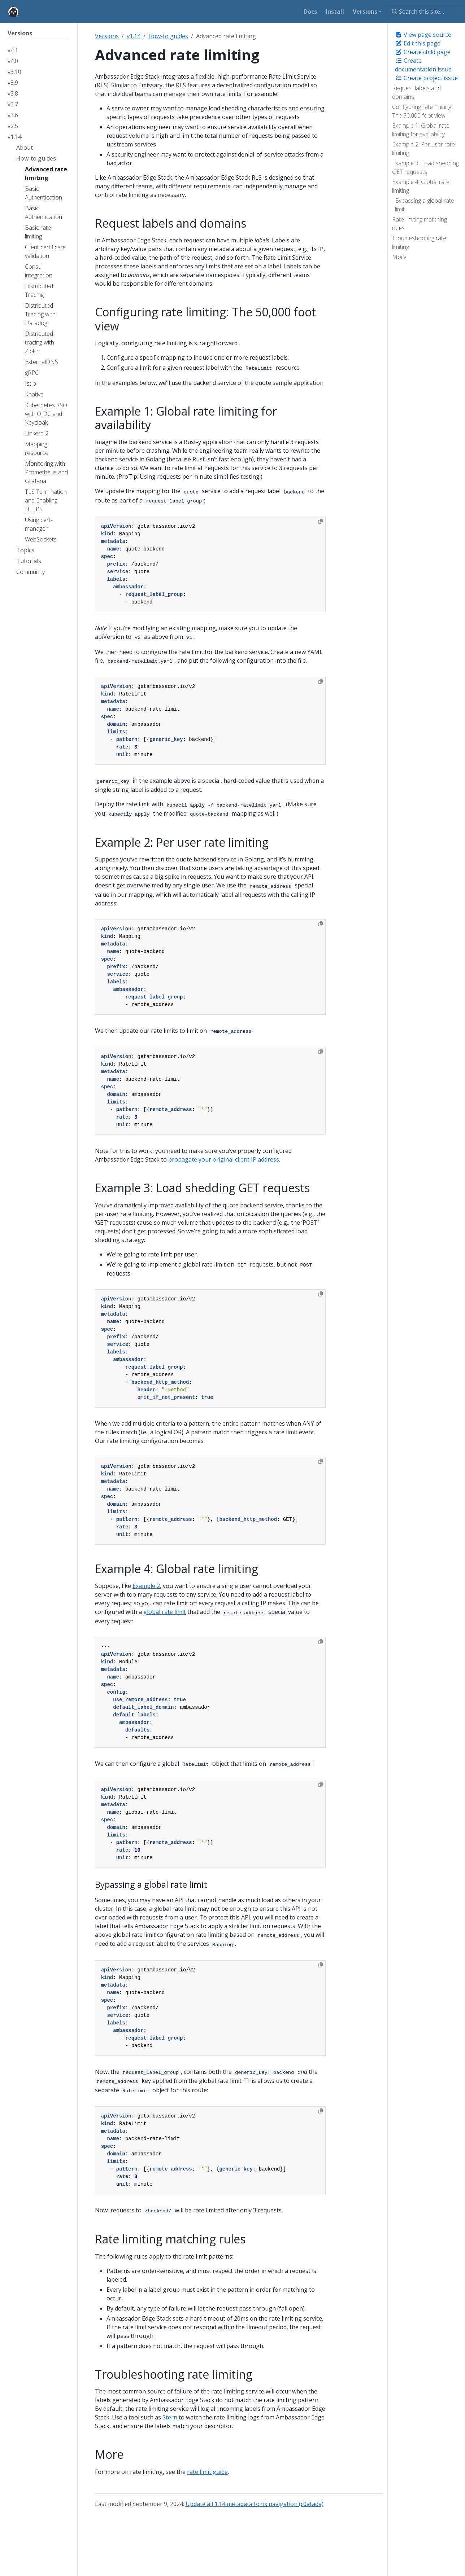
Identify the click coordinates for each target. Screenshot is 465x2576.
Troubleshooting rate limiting (419, 242)
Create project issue (426, 78)
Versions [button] (365, 12)
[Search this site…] (424, 11)
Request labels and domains (416, 92)
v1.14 (133, 36)
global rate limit (164, 1612)
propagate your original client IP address (223, 1159)
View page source (423, 35)
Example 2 (146, 1586)
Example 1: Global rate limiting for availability (420, 130)
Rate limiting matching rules (419, 223)
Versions (107, 36)
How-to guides (168, 36)
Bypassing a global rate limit (424, 205)
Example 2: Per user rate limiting (423, 148)
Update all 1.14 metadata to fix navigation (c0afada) (254, 2504)
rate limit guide (207, 2472)
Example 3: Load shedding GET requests (425, 167)
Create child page (423, 52)
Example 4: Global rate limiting (420, 186)
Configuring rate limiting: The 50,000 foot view (422, 111)
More (399, 257)
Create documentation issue (423, 65)
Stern (169, 2417)
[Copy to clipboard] (320, 521)
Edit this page (417, 43)
